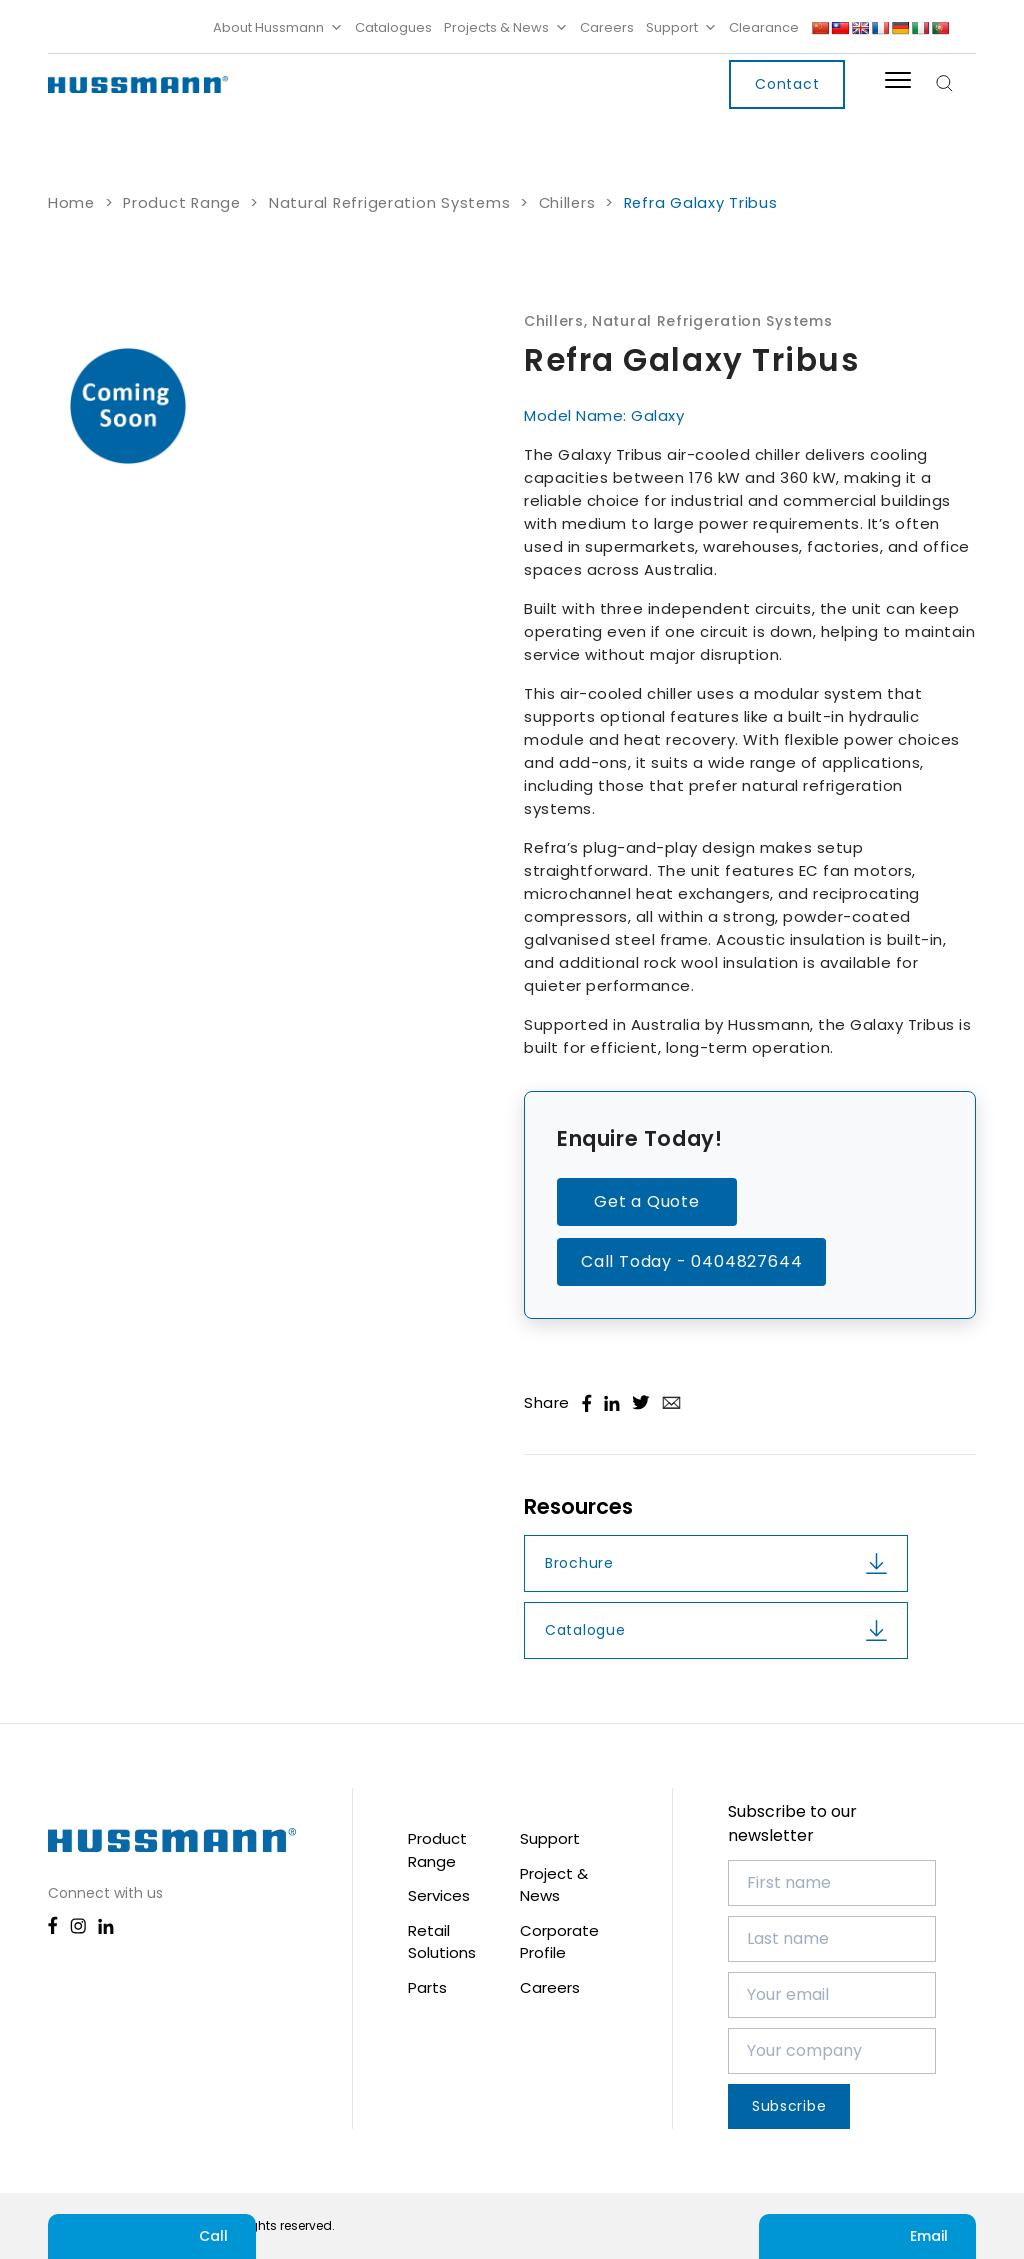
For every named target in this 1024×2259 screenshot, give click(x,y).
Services (439, 1895)
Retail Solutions (442, 1942)
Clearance (764, 27)
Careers (607, 27)
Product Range (182, 203)
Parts (427, 1987)
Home (71, 203)
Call (152, 2236)
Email (867, 2236)
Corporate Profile (559, 1942)
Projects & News (506, 28)
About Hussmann (278, 28)
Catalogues (393, 27)
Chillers (567, 203)
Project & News (554, 1885)
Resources (578, 1507)
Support (681, 28)
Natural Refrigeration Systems (389, 203)
